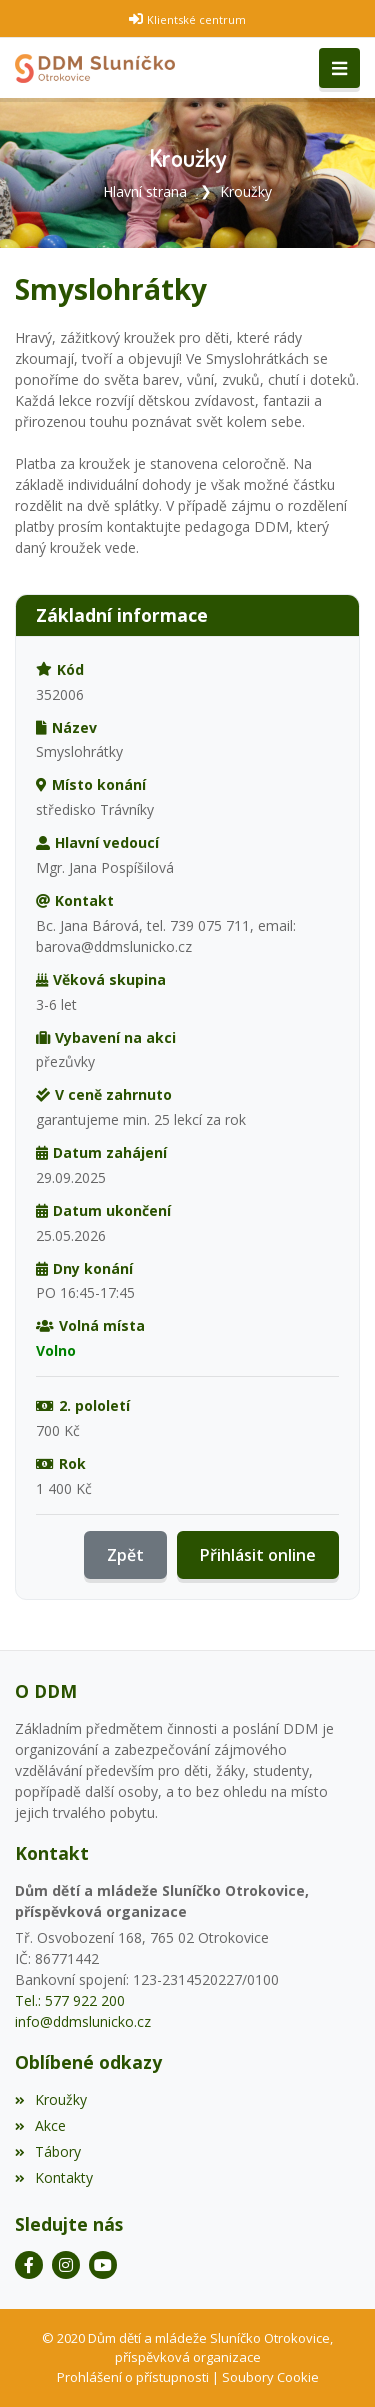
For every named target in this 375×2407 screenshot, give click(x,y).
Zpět (125, 1555)
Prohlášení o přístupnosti (133, 2377)
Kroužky (246, 191)
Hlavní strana (145, 191)
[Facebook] (29, 2265)
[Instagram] (66, 2265)
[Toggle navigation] (339, 68)
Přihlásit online (258, 1555)
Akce (40, 2125)
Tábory (48, 2151)
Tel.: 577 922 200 (70, 2000)
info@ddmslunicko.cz (83, 2021)
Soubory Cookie (270, 2377)
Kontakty (54, 2177)
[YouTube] (103, 2265)
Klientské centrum (196, 19)
